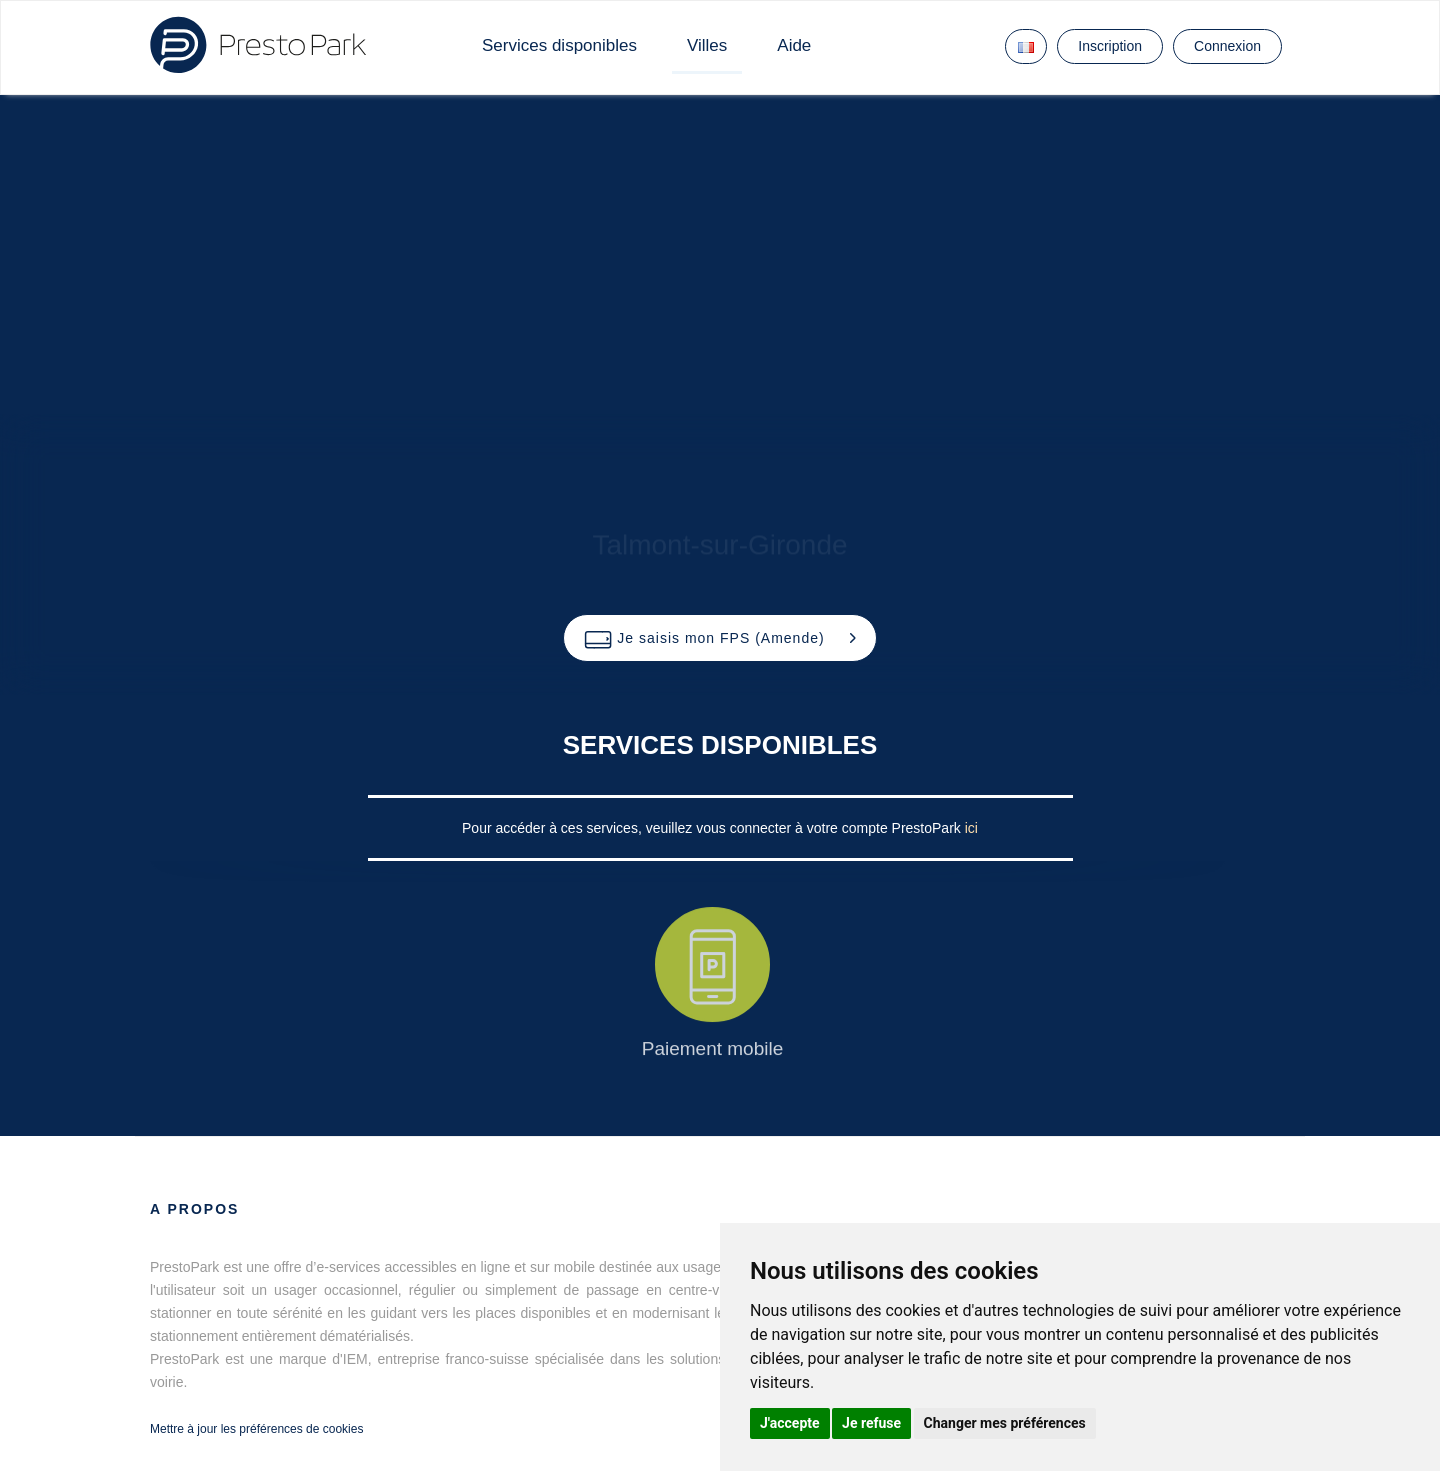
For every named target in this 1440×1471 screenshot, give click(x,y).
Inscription (1110, 46)
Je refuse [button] (871, 1423)
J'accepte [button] (790, 1423)
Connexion (1227, 46)
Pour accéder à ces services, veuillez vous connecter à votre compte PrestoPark (713, 828)
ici (971, 828)
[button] (719, 638)
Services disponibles (559, 45)
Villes (707, 45)
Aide (794, 45)
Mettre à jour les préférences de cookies (256, 1429)
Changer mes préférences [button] (1005, 1423)
